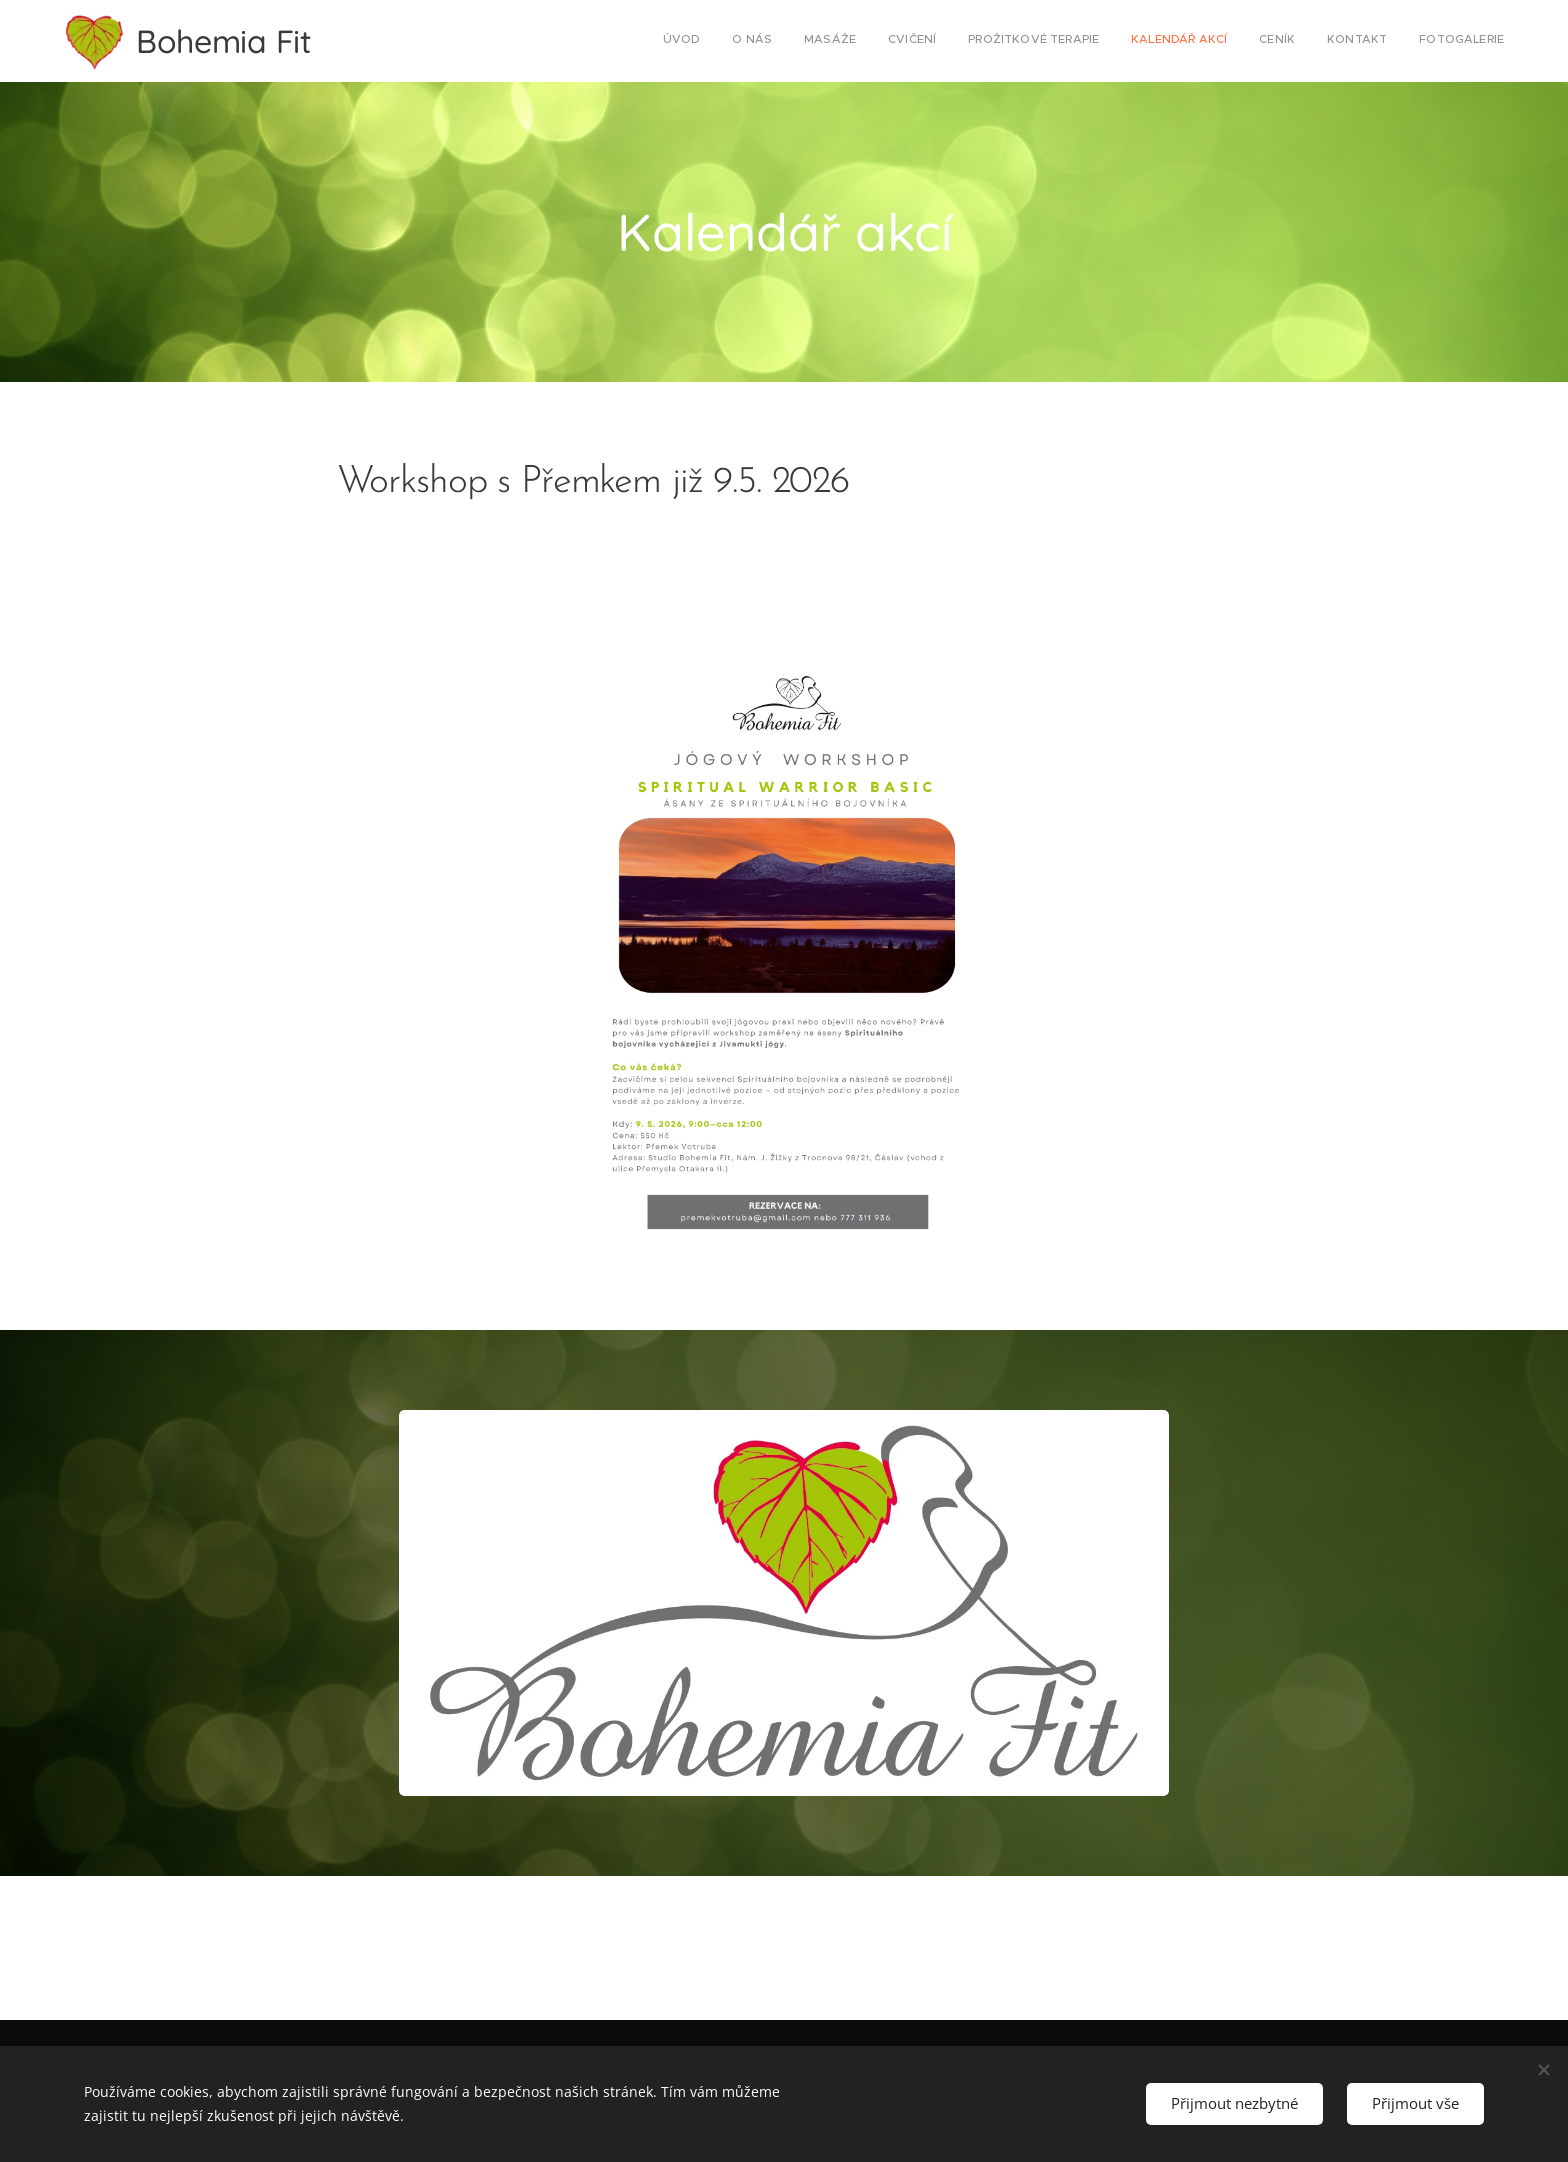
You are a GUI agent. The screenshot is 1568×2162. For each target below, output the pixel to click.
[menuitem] (1253, 41)
